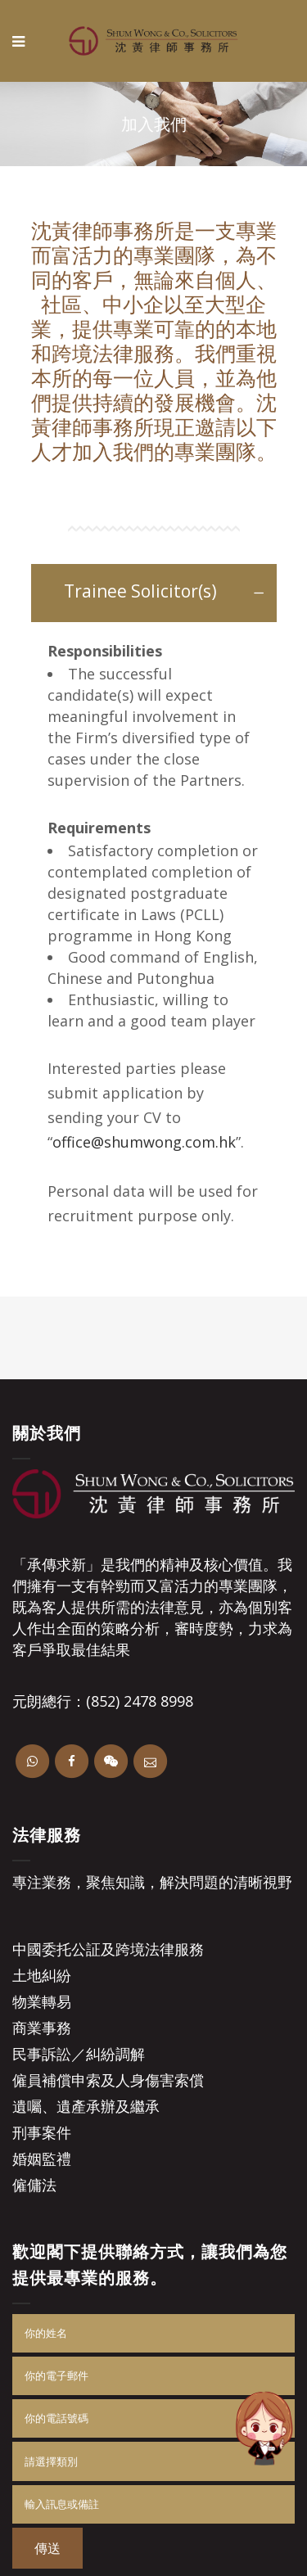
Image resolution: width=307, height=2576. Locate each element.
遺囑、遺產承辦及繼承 (86, 2106)
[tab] (154, 593)
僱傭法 (34, 2185)
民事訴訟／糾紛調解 (78, 2054)
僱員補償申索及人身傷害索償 (108, 2080)
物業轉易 (41, 2001)
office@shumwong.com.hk (144, 1142)
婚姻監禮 (41, 2158)
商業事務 (41, 2027)
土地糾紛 (41, 1975)
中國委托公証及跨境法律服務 (108, 1949)
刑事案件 (41, 2132)
